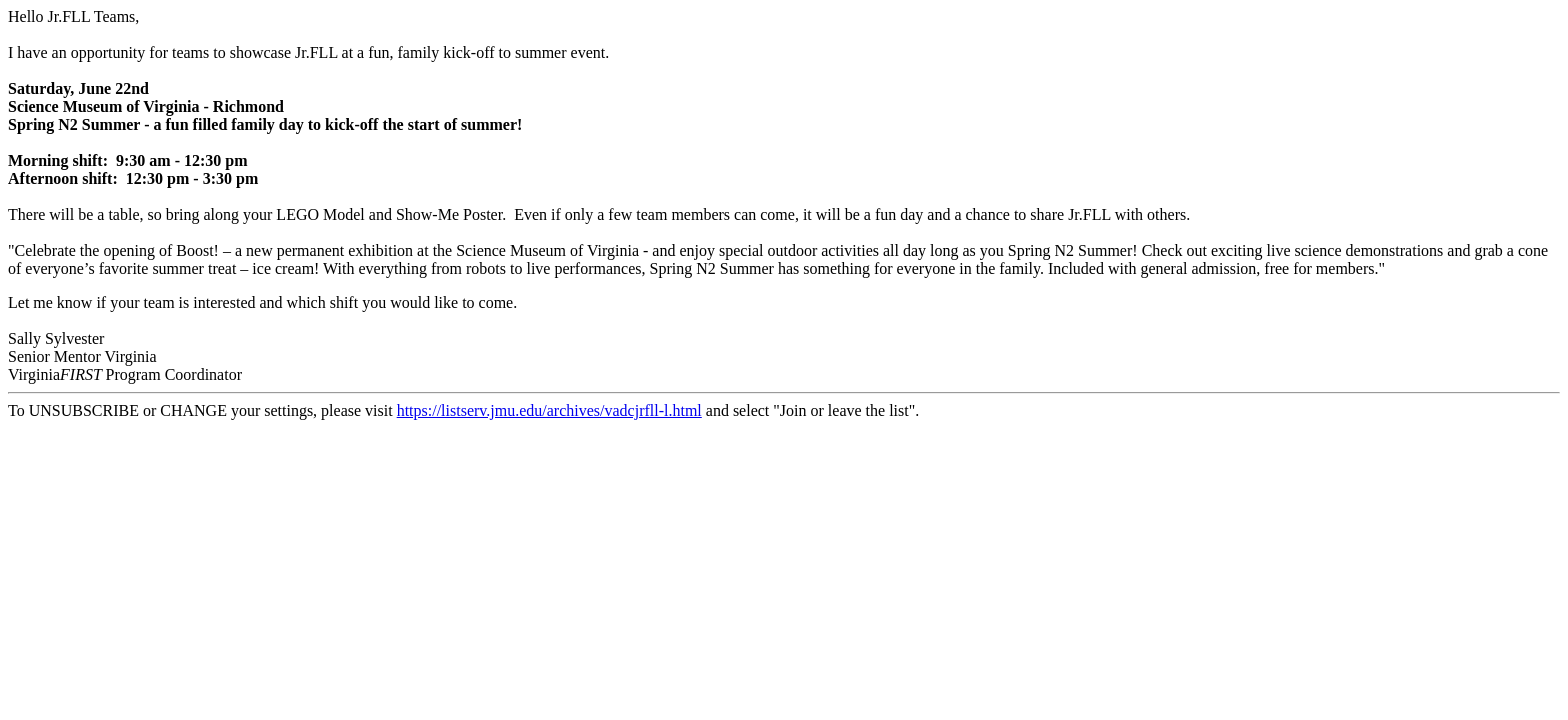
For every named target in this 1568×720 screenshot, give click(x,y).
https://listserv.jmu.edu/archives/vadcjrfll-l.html (549, 410)
